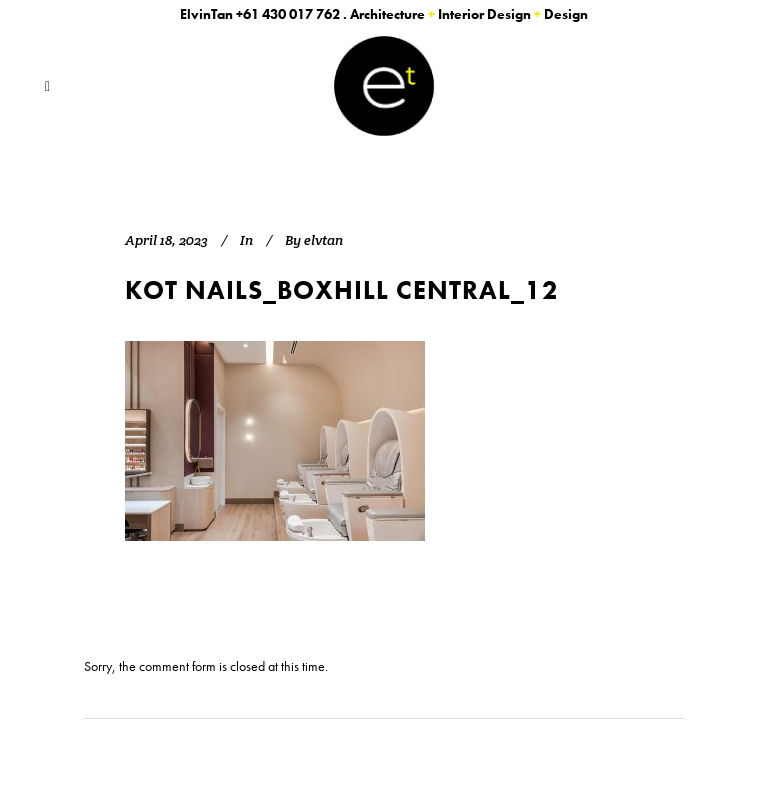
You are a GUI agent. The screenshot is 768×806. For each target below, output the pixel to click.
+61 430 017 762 (288, 14)
